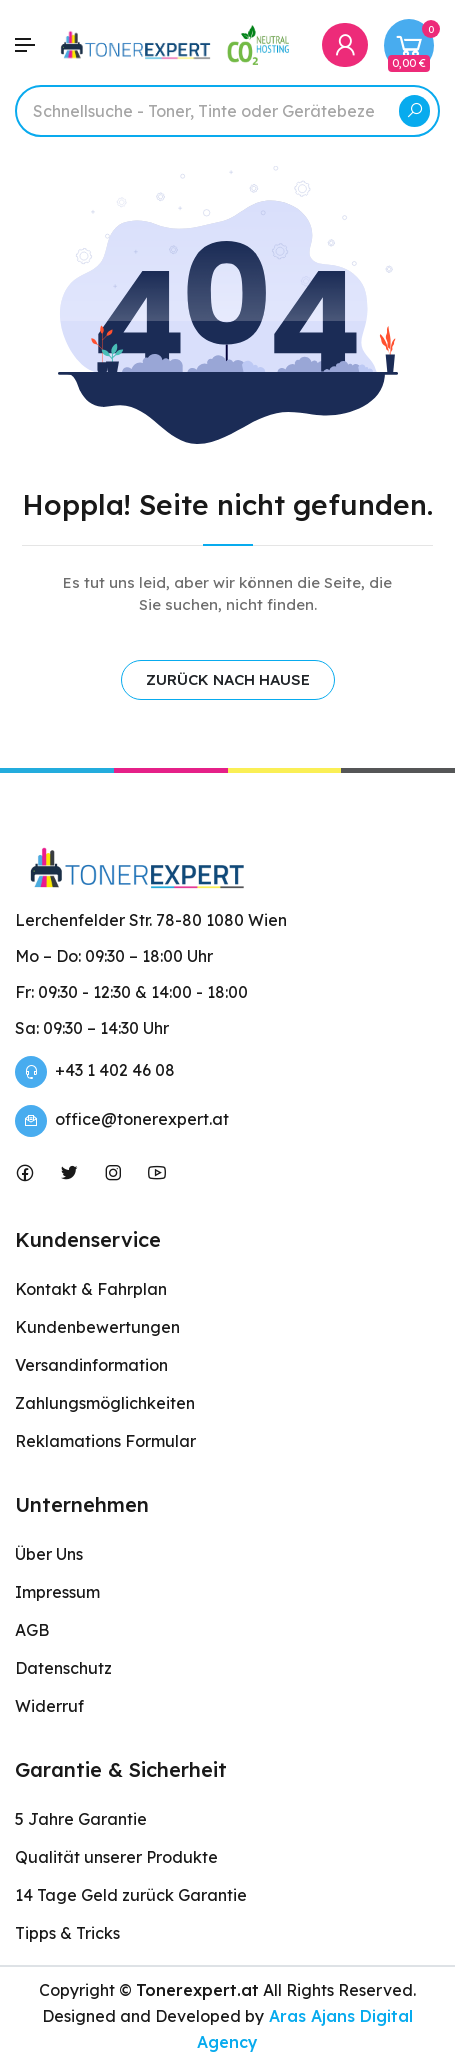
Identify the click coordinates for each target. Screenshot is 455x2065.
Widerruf (49, 1706)
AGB (32, 1630)
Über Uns (49, 1554)
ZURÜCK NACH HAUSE (228, 679)
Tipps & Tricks (67, 1933)
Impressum (57, 1592)
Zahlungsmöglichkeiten (105, 1403)
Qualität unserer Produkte (116, 1857)
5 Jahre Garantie (81, 1819)
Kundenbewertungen (97, 1327)
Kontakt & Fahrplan (91, 1289)
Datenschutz (63, 1668)
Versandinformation (91, 1365)
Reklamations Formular (105, 1441)
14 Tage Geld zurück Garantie (131, 1895)
